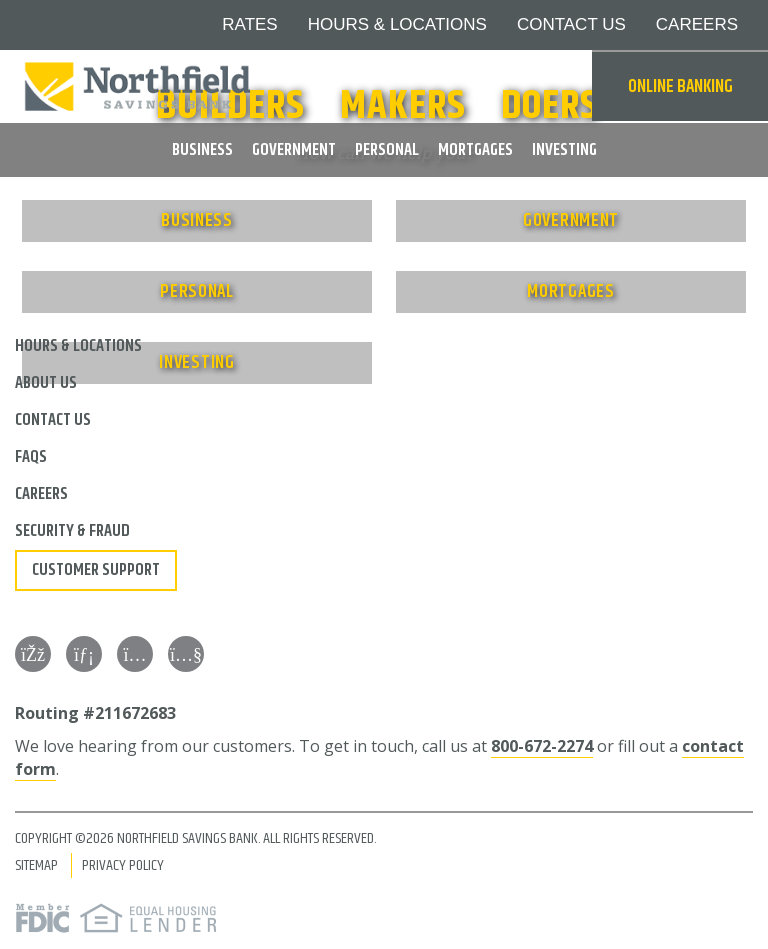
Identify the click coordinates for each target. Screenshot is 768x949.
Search (567, 87)
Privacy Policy (123, 865)
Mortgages (475, 150)
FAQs (31, 457)
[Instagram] (135, 654)
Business (202, 150)
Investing (564, 150)
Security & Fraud (72, 531)
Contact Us (571, 24)
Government (294, 150)
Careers (697, 24)
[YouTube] (186, 654)
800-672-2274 (542, 746)
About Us (46, 383)
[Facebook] (33, 654)
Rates (249, 24)
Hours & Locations (397, 24)
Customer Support (96, 570)
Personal (387, 150)
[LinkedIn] (84, 654)
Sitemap (36, 865)
